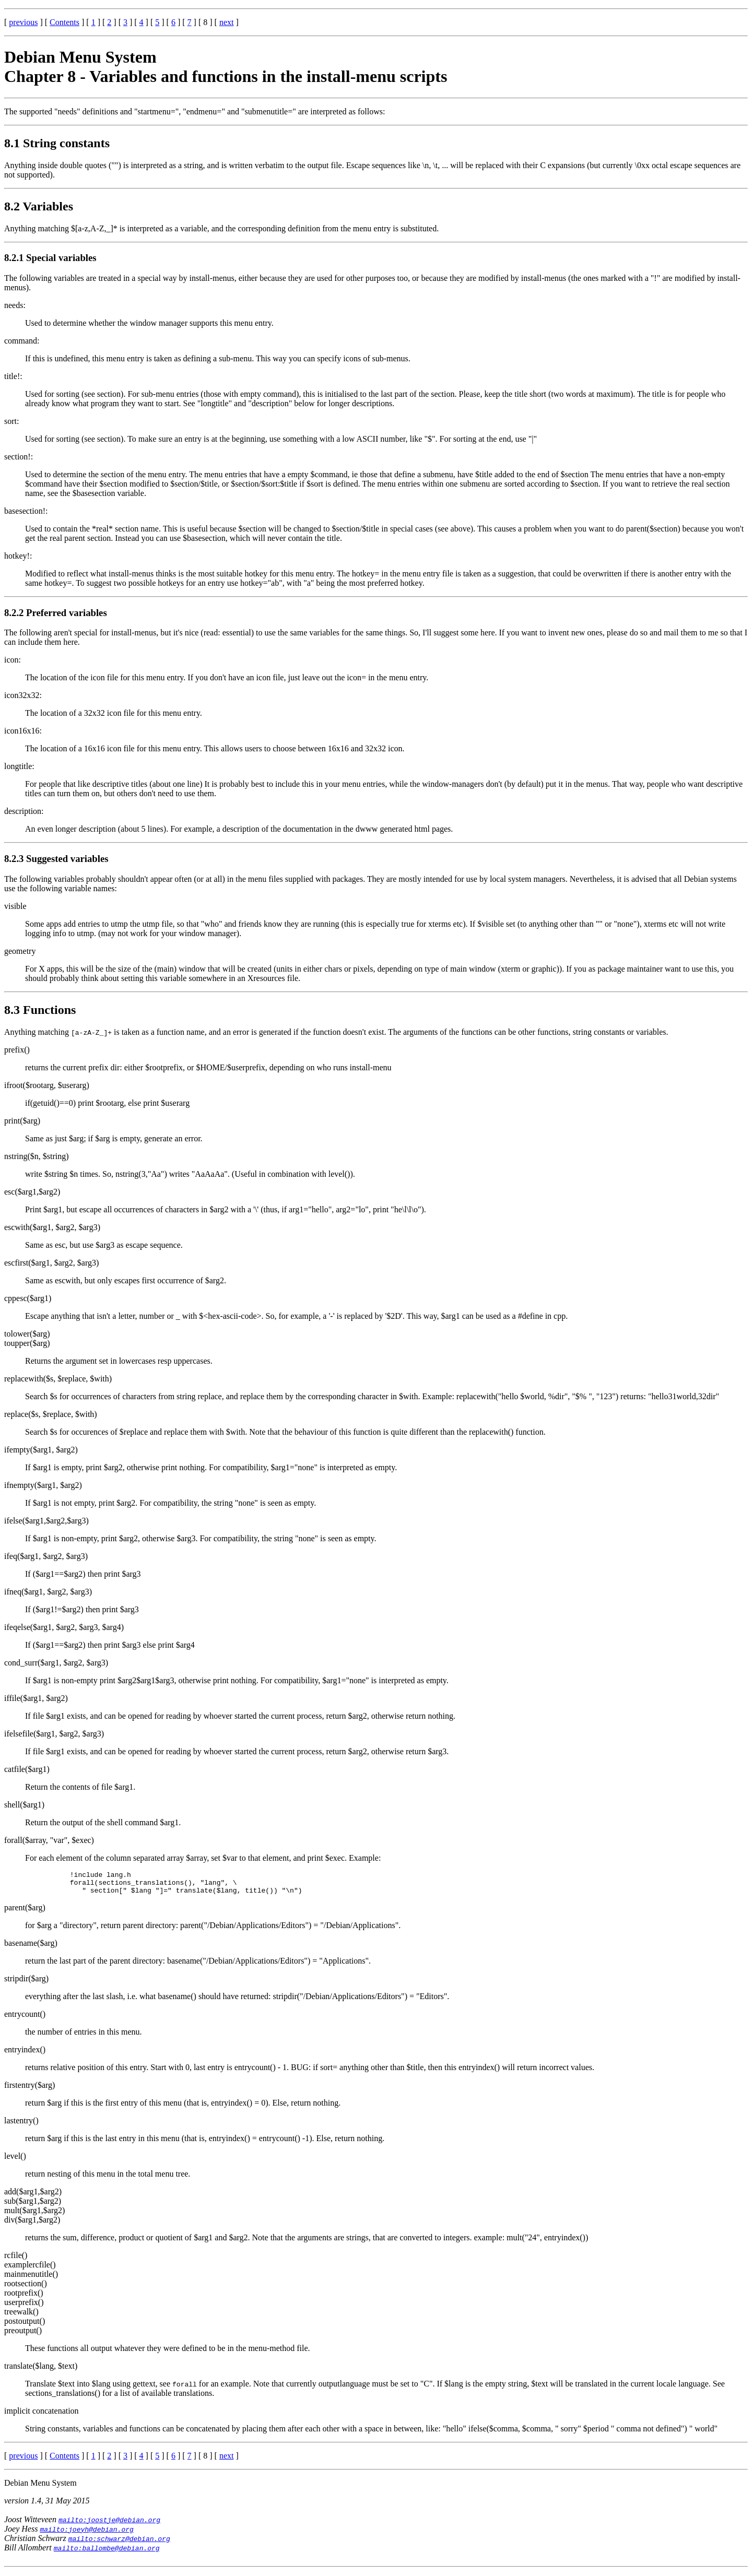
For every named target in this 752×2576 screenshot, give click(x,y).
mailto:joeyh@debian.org (86, 2533)
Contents (64, 22)
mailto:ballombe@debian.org (107, 2552)
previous (23, 22)
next (226, 22)
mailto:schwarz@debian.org (119, 2543)
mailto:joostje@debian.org (109, 2524)
